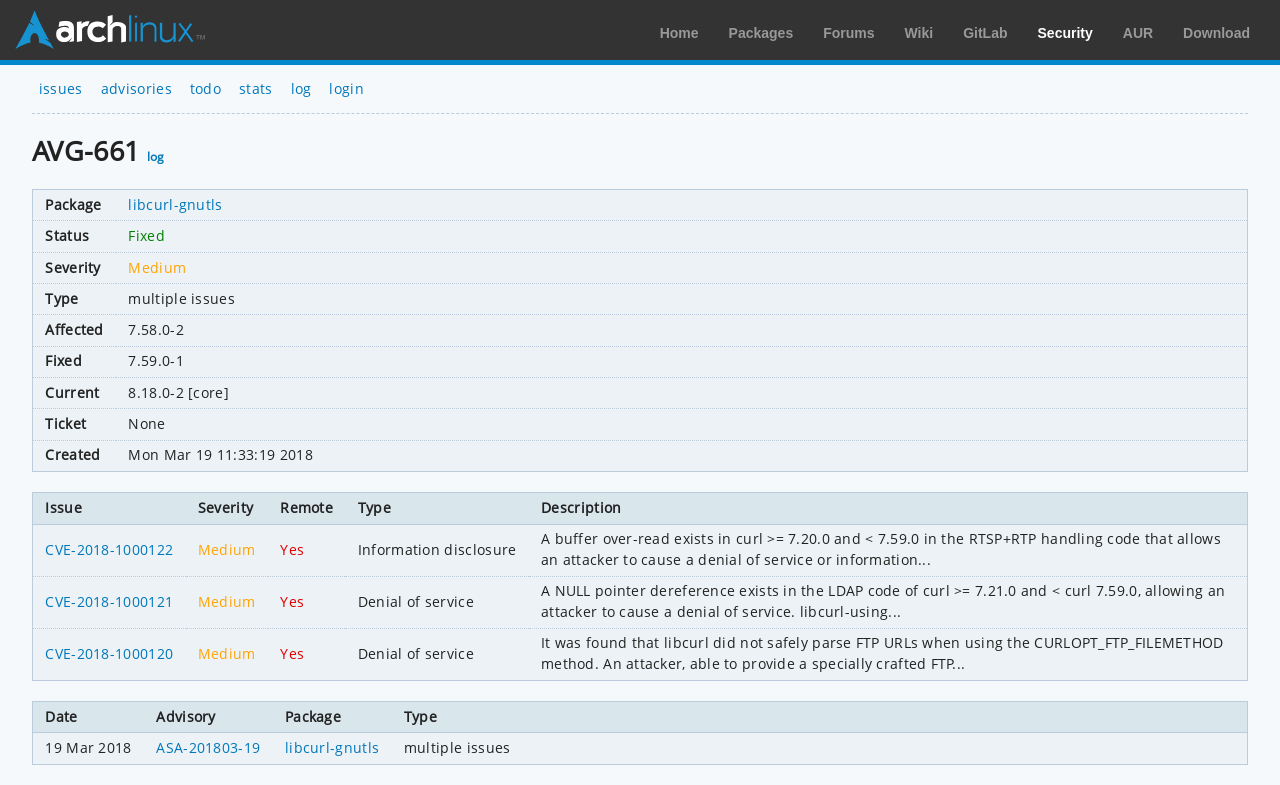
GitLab (985, 33)
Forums (848, 33)
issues (61, 88)
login (346, 88)
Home (679, 33)
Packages (761, 33)
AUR (1138, 33)
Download (1216, 33)
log (301, 88)
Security (1065, 33)
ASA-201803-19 (208, 747)
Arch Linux (110, 30)
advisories (136, 88)
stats (256, 88)
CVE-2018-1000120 (109, 653)
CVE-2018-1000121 (109, 601)
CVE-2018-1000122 (109, 549)
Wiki (919, 33)
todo (205, 88)
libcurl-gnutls (175, 204)
